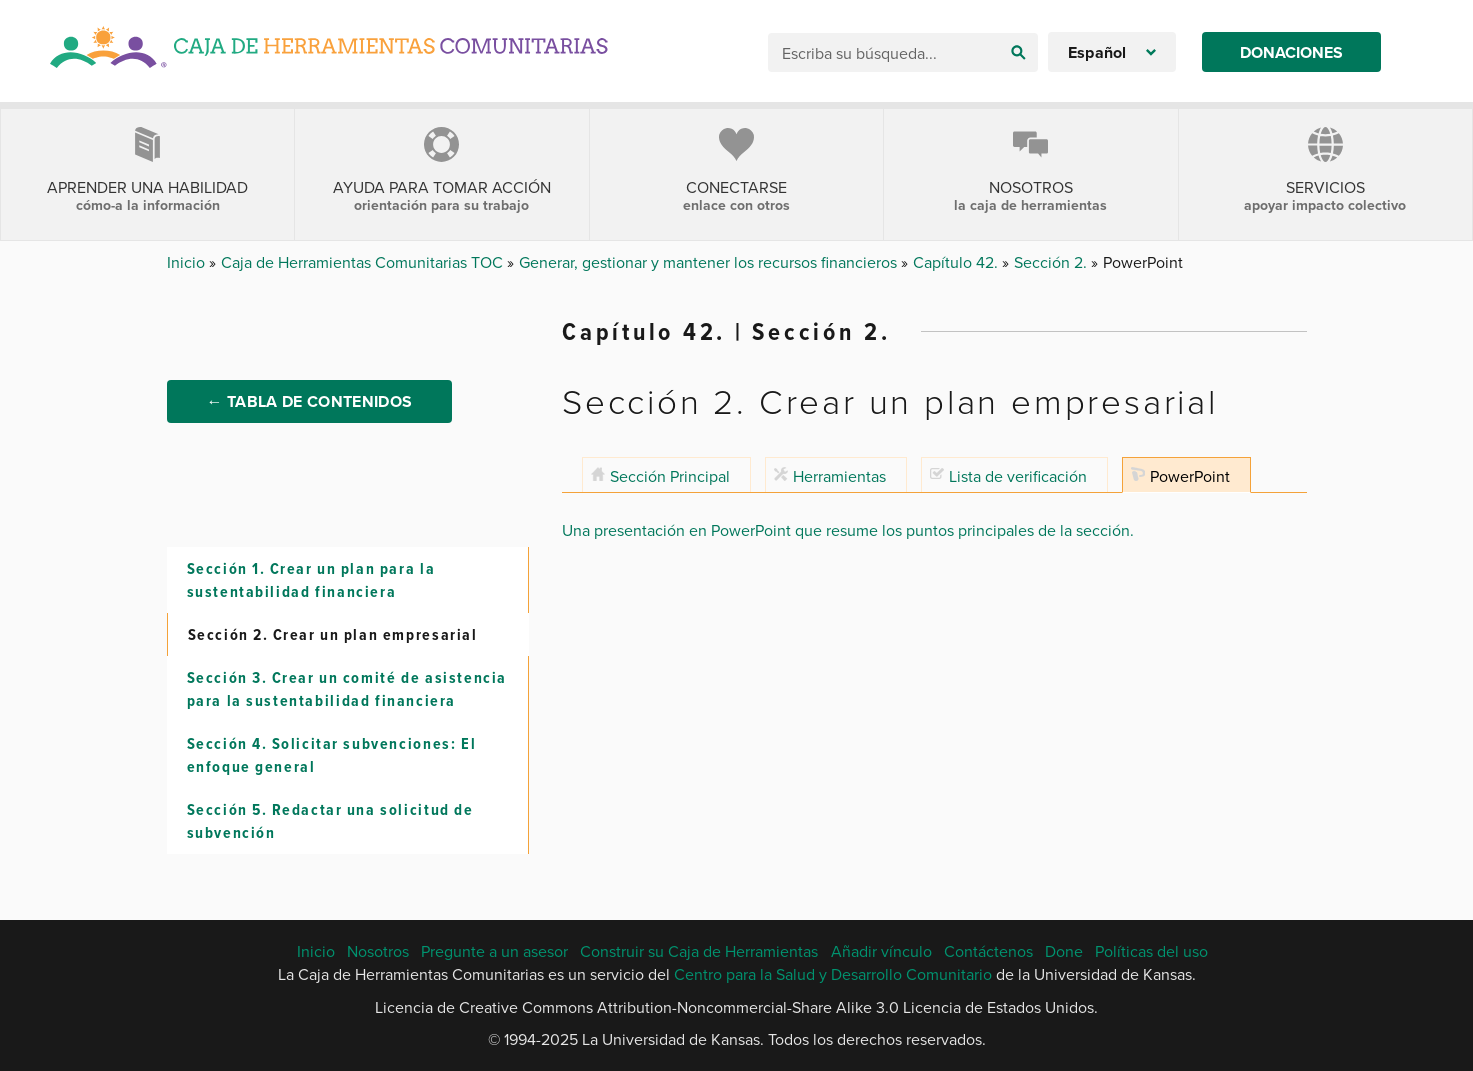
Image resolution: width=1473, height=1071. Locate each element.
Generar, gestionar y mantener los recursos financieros (710, 262)
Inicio (188, 262)
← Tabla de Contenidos (310, 401)
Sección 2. (1052, 262)
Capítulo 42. (957, 262)
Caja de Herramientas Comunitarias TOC (364, 262)
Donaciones (1291, 52)
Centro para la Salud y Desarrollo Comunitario (833, 974)
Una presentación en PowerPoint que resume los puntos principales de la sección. (848, 530)
